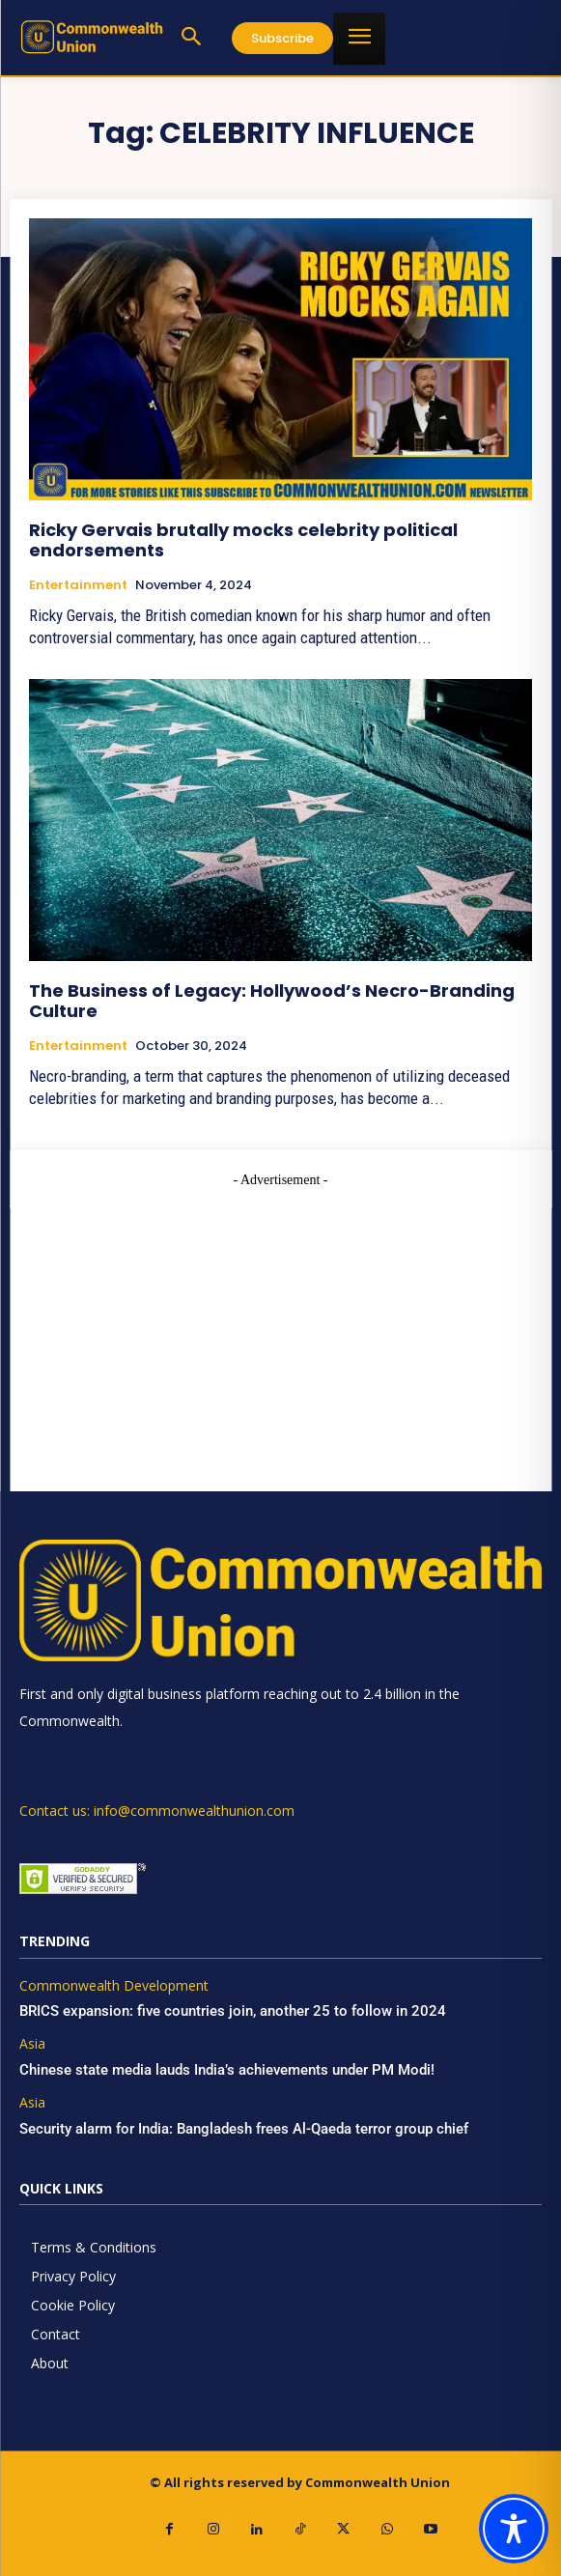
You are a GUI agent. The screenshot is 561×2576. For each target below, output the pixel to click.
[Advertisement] (280, 1325)
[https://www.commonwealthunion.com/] (91, 36)
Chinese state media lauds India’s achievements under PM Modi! (228, 2070)
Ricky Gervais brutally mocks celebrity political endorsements (243, 540)
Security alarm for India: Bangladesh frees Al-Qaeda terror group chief (243, 2128)
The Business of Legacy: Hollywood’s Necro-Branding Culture (272, 1001)
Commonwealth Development (114, 1986)
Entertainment (78, 585)
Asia (32, 2044)
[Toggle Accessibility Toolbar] (514, 2529)
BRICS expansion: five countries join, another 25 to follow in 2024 (232, 2011)
